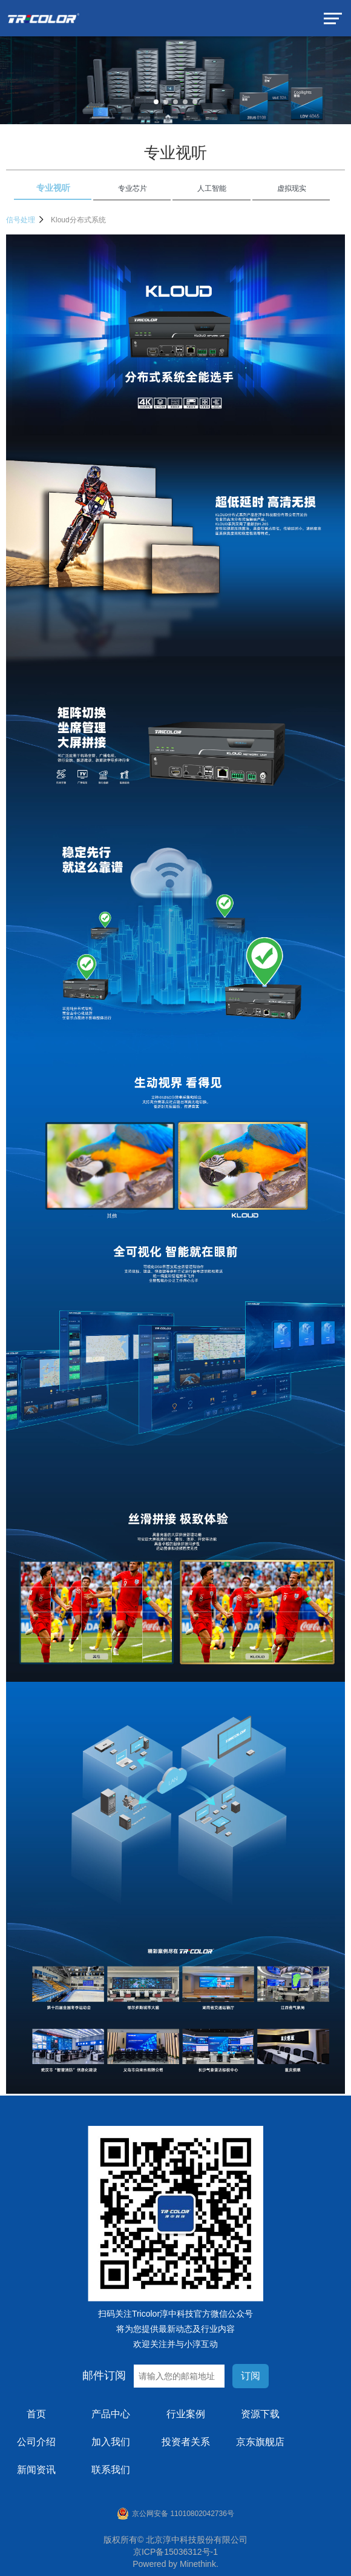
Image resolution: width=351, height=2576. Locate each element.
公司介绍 (36, 2442)
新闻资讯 (36, 2470)
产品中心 (110, 2414)
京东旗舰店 (260, 2442)
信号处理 (25, 220)
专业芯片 (132, 188)
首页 (36, 2414)
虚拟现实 (291, 188)
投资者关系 (186, 2442)
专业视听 (175, 153)
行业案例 (185, 2414)
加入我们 (110, 2442)
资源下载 (260, 2414)
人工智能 (211, 188)
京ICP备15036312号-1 (175, 2552)
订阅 (250, 2376)
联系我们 (110, 2470)
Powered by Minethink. (175, 2564)
